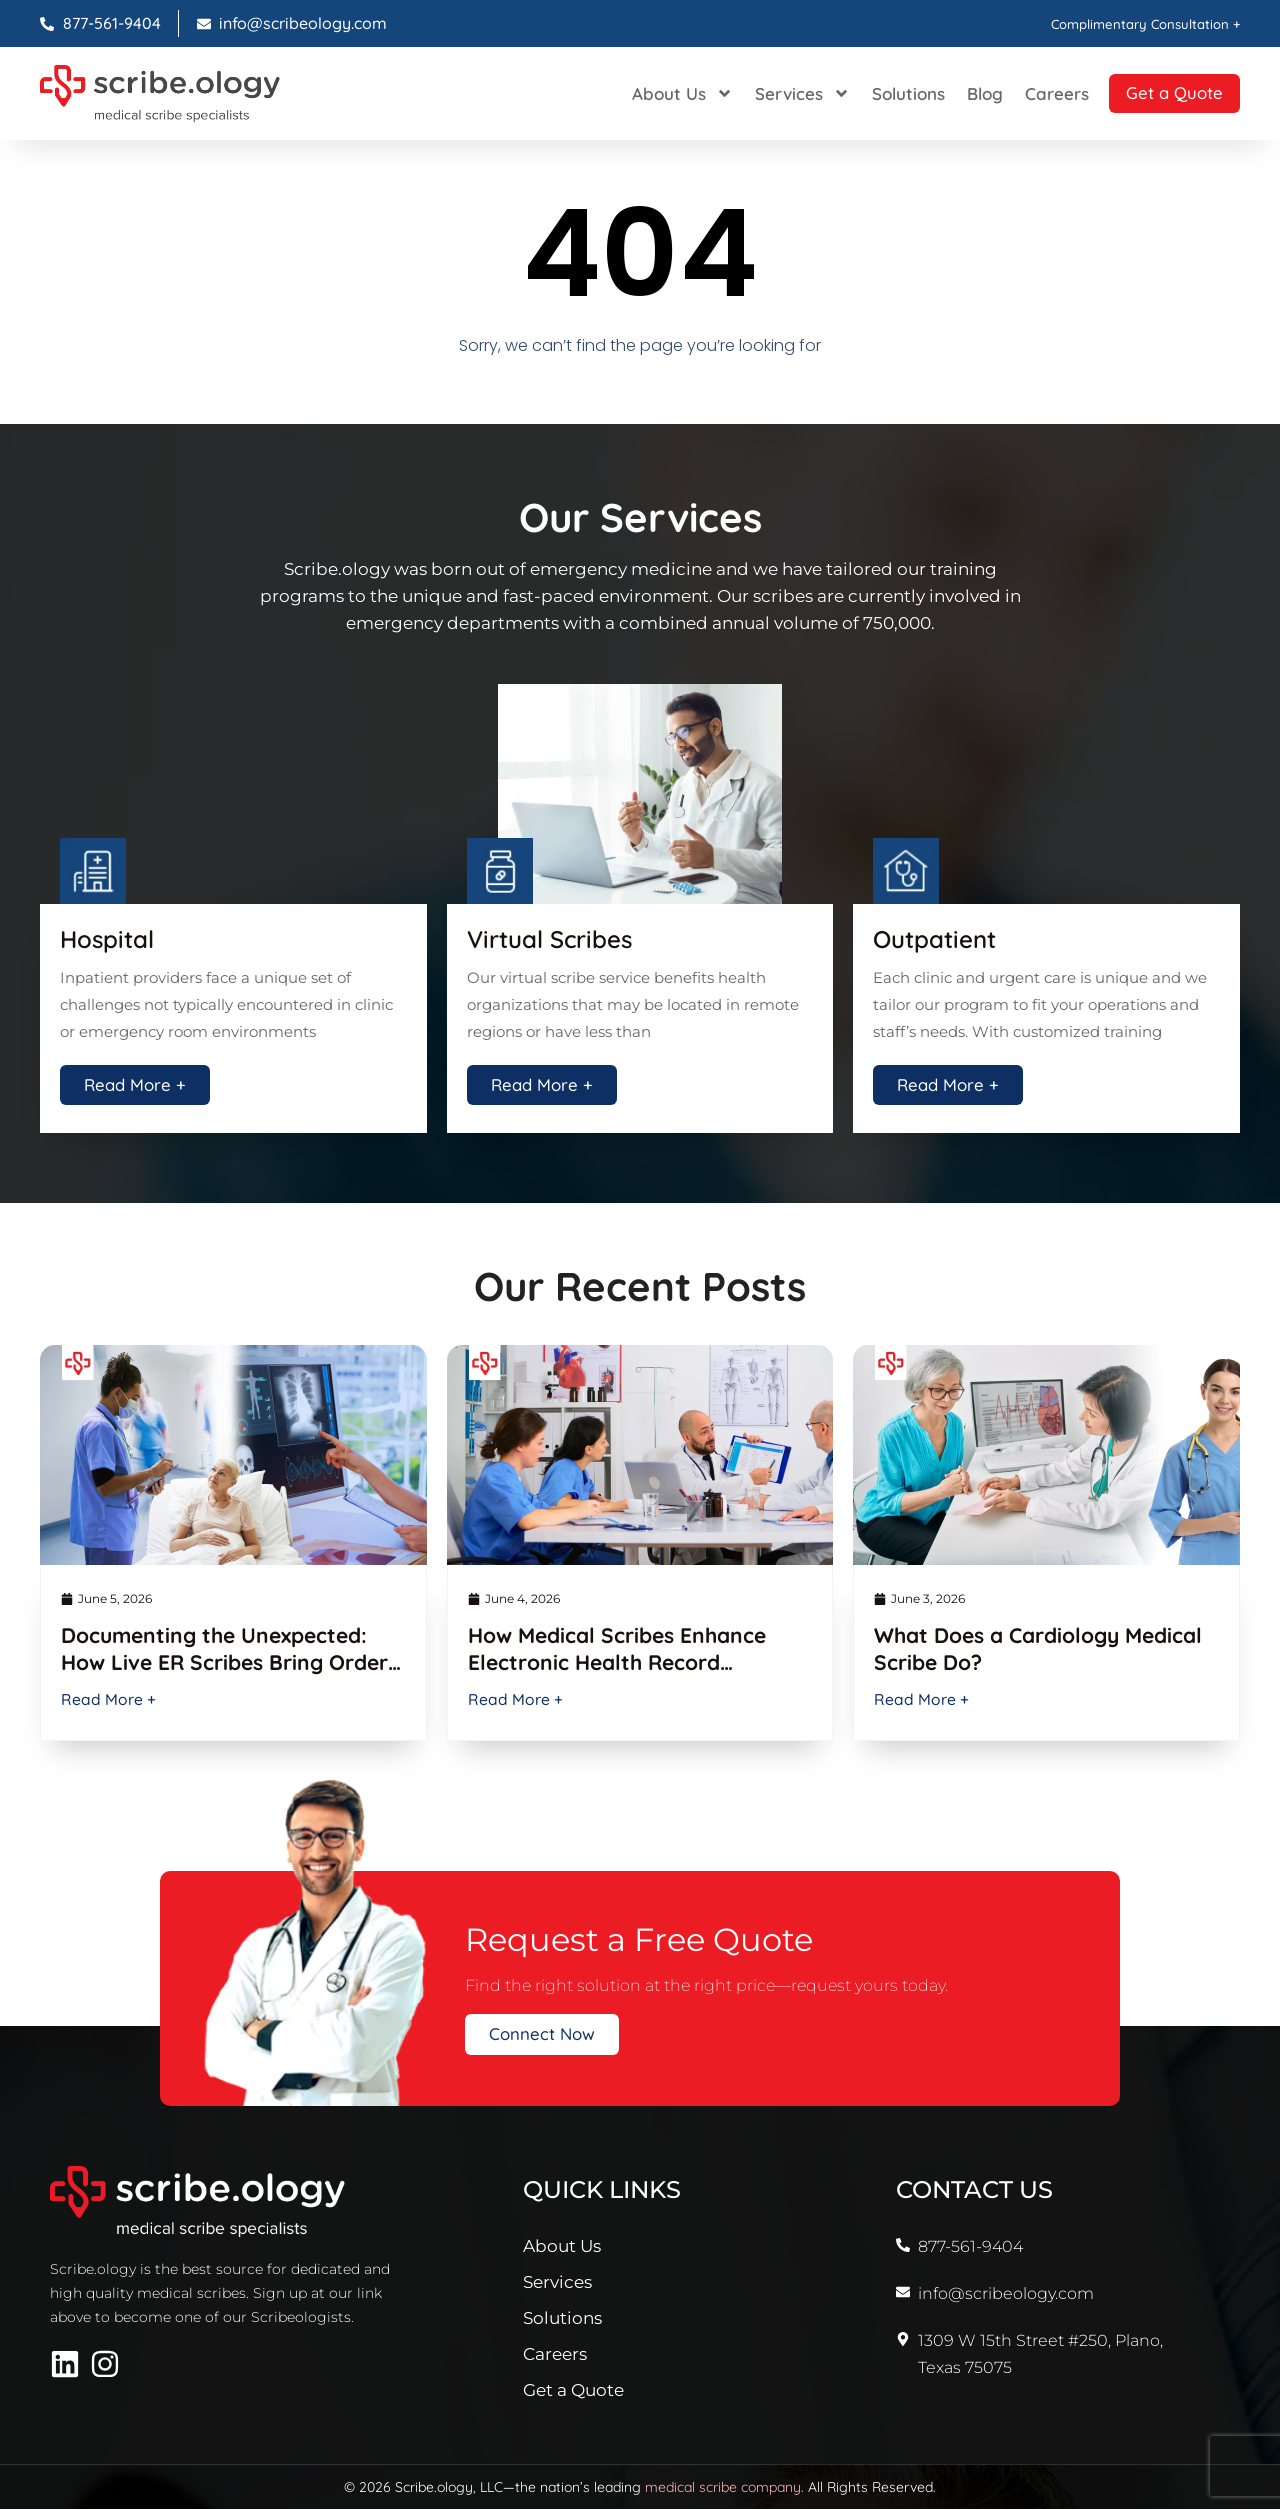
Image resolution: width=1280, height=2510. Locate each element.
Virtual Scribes (549, 939)
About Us (662, 93)
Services (782, 93)
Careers (1037, 93)
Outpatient (934, 939)
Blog (965, 93)
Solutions (888, 93)
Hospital (107, 939)
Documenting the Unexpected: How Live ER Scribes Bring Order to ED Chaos (224, 1664)
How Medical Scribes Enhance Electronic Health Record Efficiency (617, 1664)
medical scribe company (723, 2488)
